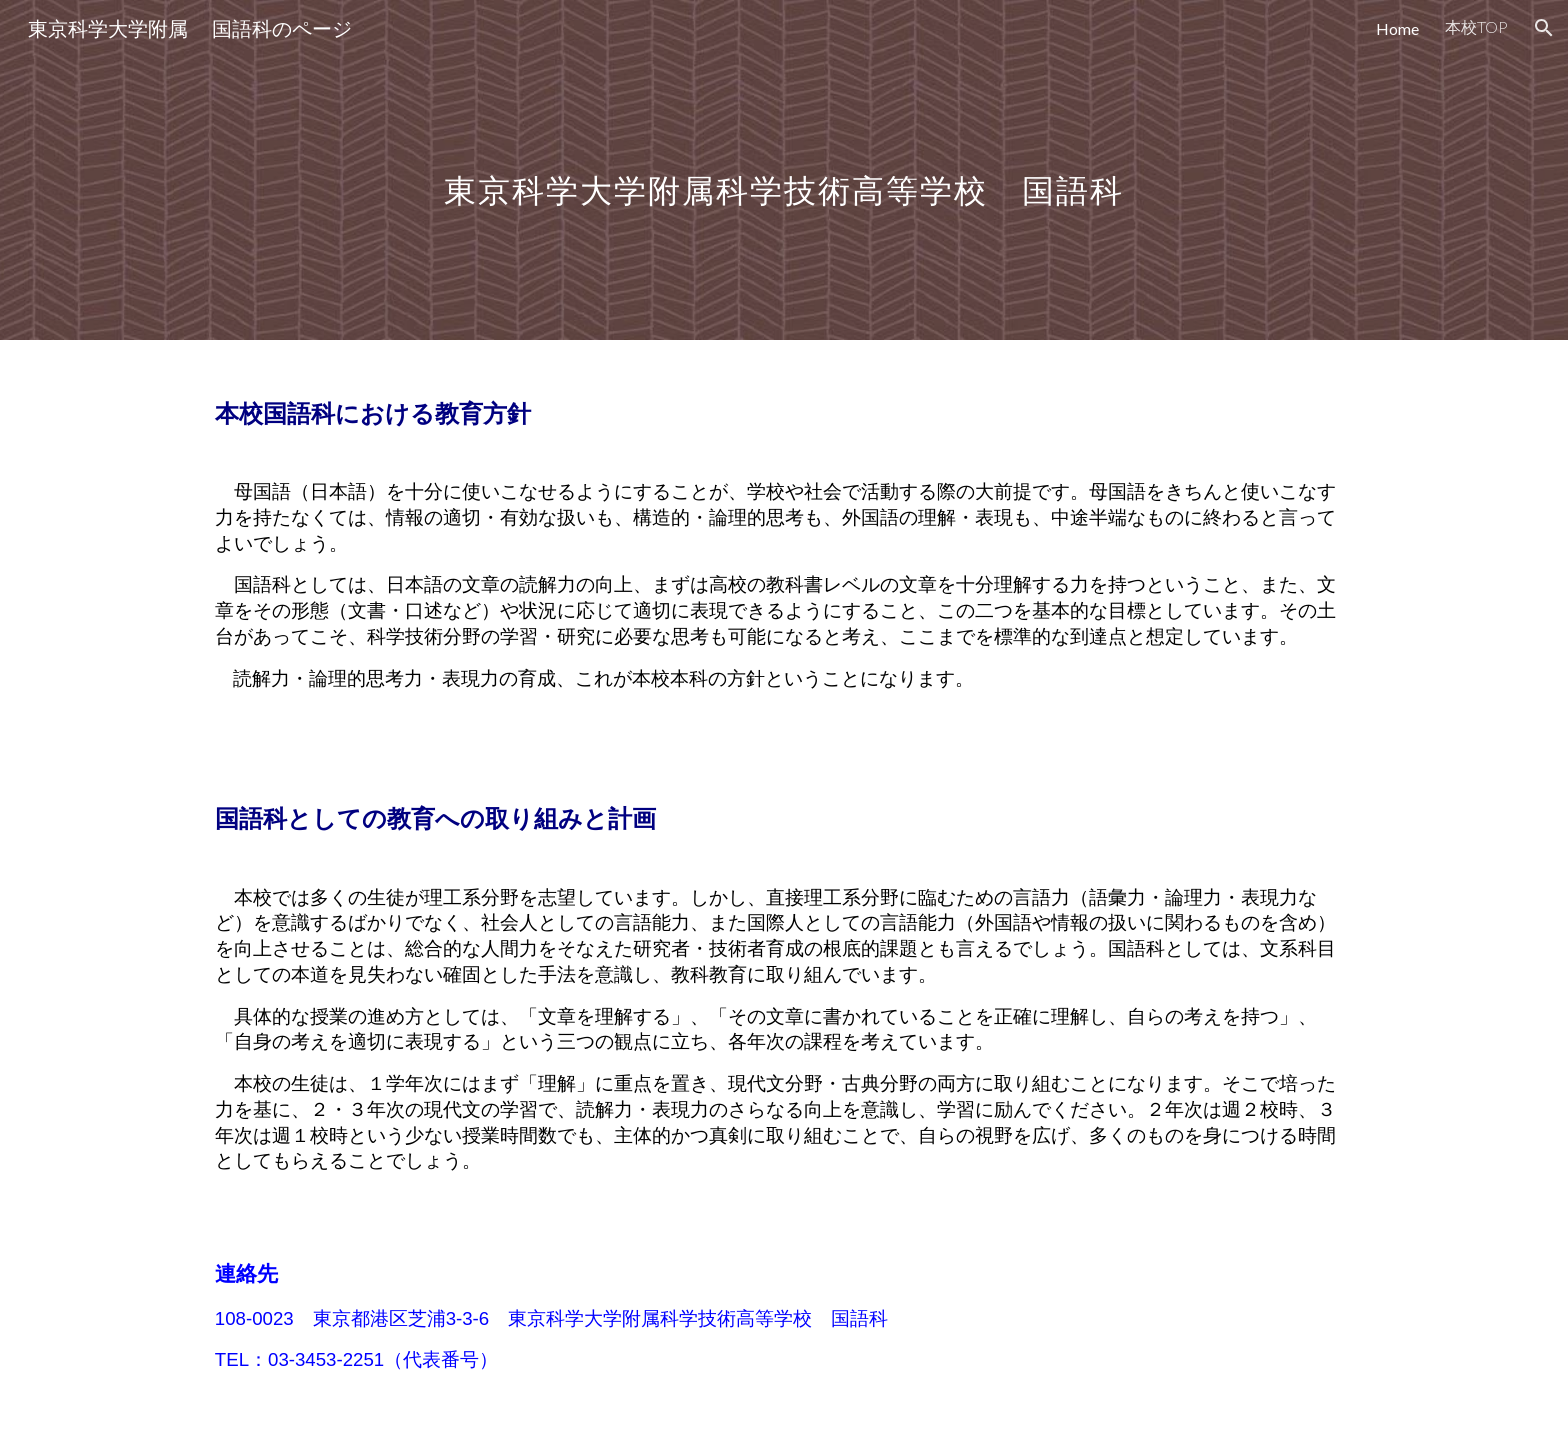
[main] (783, 169)
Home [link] (1397, 28)
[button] (1544, 28)
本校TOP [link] (1476, 26)
